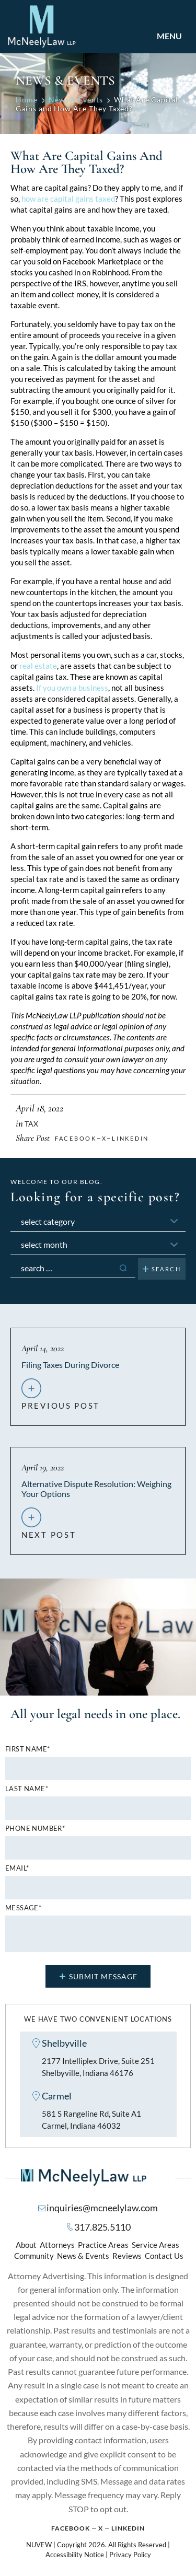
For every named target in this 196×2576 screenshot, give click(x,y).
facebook (76, 1138)
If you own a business (72, 687)
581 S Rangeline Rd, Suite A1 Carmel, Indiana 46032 (91, 2119)
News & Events (83, 2255)
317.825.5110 (102, 2227)
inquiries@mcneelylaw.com (102, 2207)
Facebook (70, 2528)
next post (48, 1530)
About (26, 2244)
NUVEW (39, 2544)
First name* (27, 1749)
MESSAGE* (23, 1908)
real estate (38, 665)
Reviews (127, 2255)
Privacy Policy (130, 2554)
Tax (31, 1123)
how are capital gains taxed (68, 198)
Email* (17, 1868)
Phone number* (35, 1828)
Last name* (26, 1788)
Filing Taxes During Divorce (70, 1365)
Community (34, 2255)
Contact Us (164, 2255)
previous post (60, 1401)
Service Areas (155, 2244)
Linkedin (130, 1138)
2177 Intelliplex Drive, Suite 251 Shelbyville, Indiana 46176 (98, 2067)
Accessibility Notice (74, 2554)
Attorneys (57, 2244)
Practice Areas (103, 2244)
